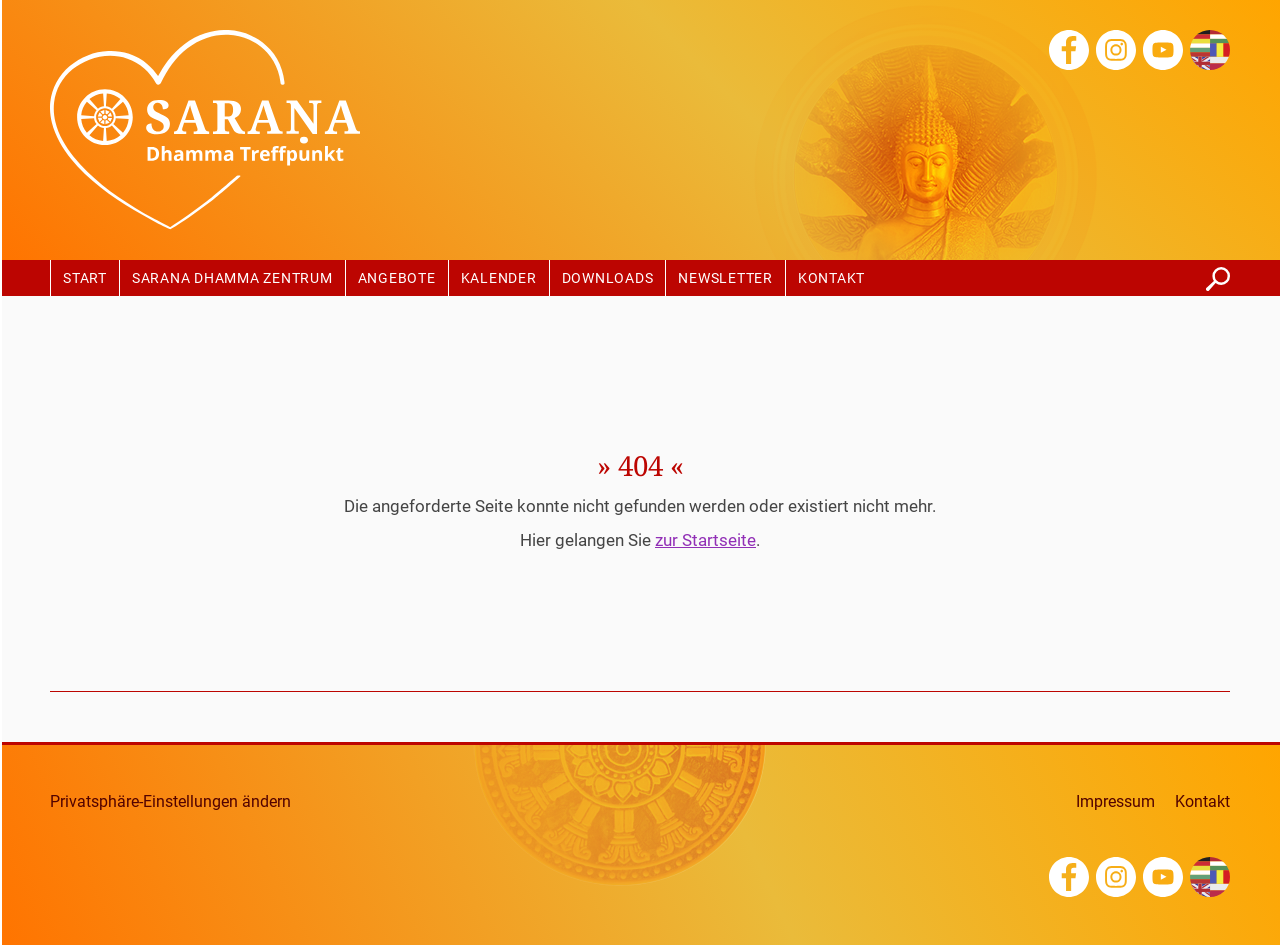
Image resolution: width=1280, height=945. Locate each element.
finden (1218, 273)
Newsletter (725, 279)
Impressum (1115, 802)
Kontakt (831, 279)
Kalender (499, 279)
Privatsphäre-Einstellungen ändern (170, 802)
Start (85, 279)
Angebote (397, 279)
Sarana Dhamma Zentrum (232, 279)
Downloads (608, 279)
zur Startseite (705, 540)
